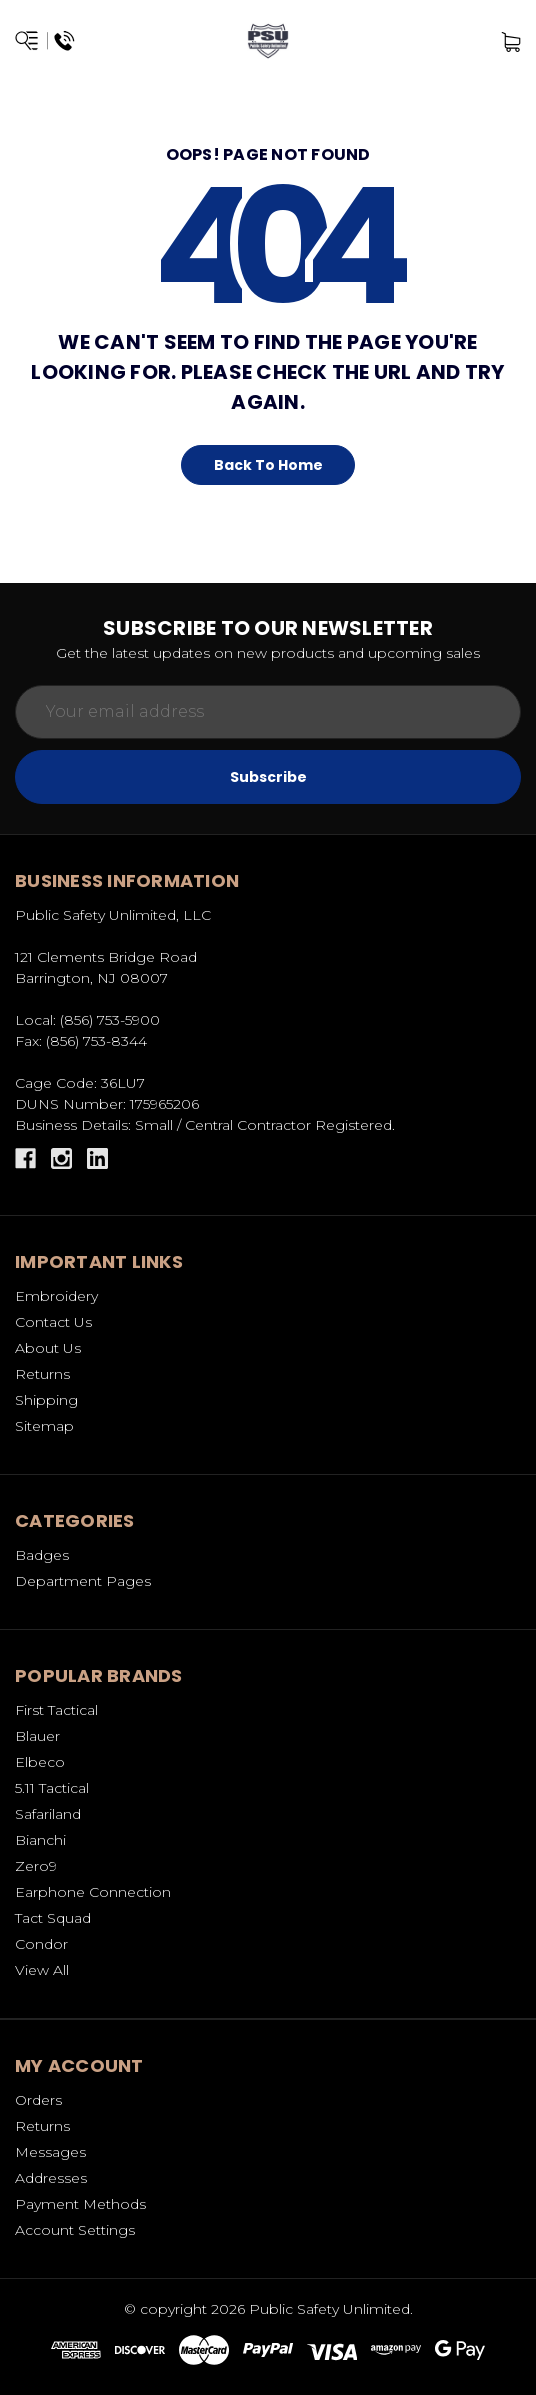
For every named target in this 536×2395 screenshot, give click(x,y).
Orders (38, 2100)
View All (42, 1970)
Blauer (37, 1736)
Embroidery (56, 1296)
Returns (42, 1374)
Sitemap (44, 1426)
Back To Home (268, 465)
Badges (42, 1555)
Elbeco (40, 1762)
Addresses (51, 2178)
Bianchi (40, 1840)
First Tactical (56, 1710)
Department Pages (83, 1581)
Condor (41, 1944)
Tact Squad (53, 1918)
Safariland (48, 1814)
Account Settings (75, 2230)
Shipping (46, 1400)
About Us (48, 1348)
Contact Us (53, 1322)
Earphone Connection (93, 1892)
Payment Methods (80, 2204)
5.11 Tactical (52, 1788)
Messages (50, 2152)
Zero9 (36, 1866)
